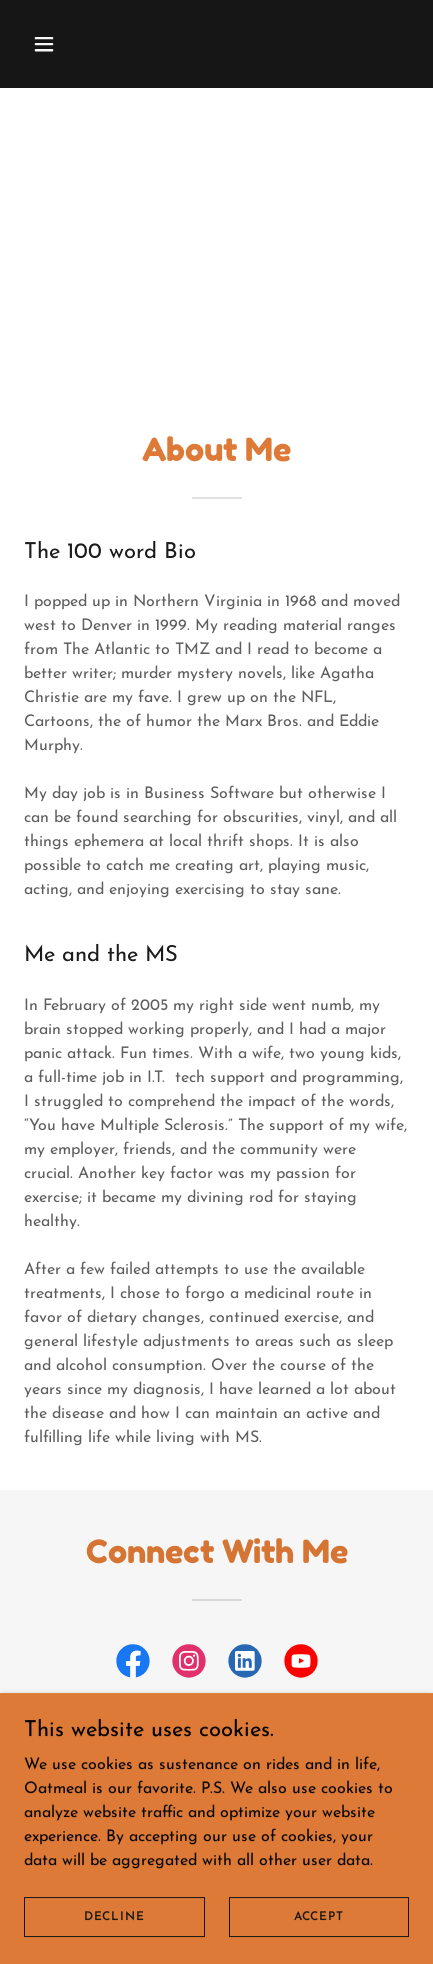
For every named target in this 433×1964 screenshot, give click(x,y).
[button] (68, 44)
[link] (133, 1665)
